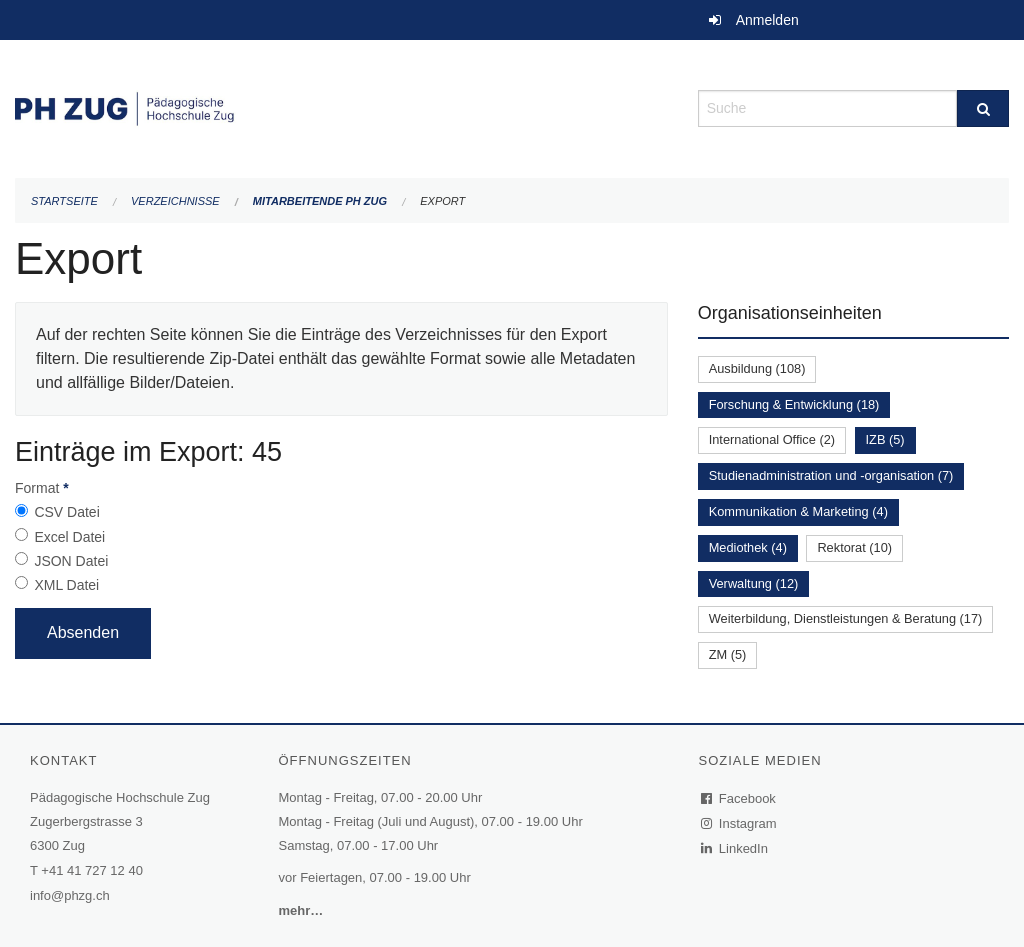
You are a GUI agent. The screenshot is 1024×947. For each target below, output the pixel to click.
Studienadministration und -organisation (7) (831, 475)
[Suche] (983, 108)
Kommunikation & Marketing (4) (798, 511)
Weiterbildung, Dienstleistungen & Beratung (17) (846, 618)
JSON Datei (71, 561)
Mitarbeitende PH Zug (320, 201)
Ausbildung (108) (757, 368)
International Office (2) (772, 439)
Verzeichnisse (175, 201)
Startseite (64, 201)
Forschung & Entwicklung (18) (794, 404)
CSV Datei (66, 512)
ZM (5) (728, 654)
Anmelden (767, 20)
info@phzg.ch (70, 895)
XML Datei (66, 585)
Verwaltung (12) (754, 583)
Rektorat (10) (854, 547)
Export (442, 201)
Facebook (739, 798)
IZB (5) (885, 439)
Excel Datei (69, 537)
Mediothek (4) (748, 547)
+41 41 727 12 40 (92, 870)
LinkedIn (735, 848)
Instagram (739, 823)
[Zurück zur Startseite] (341, 106)
